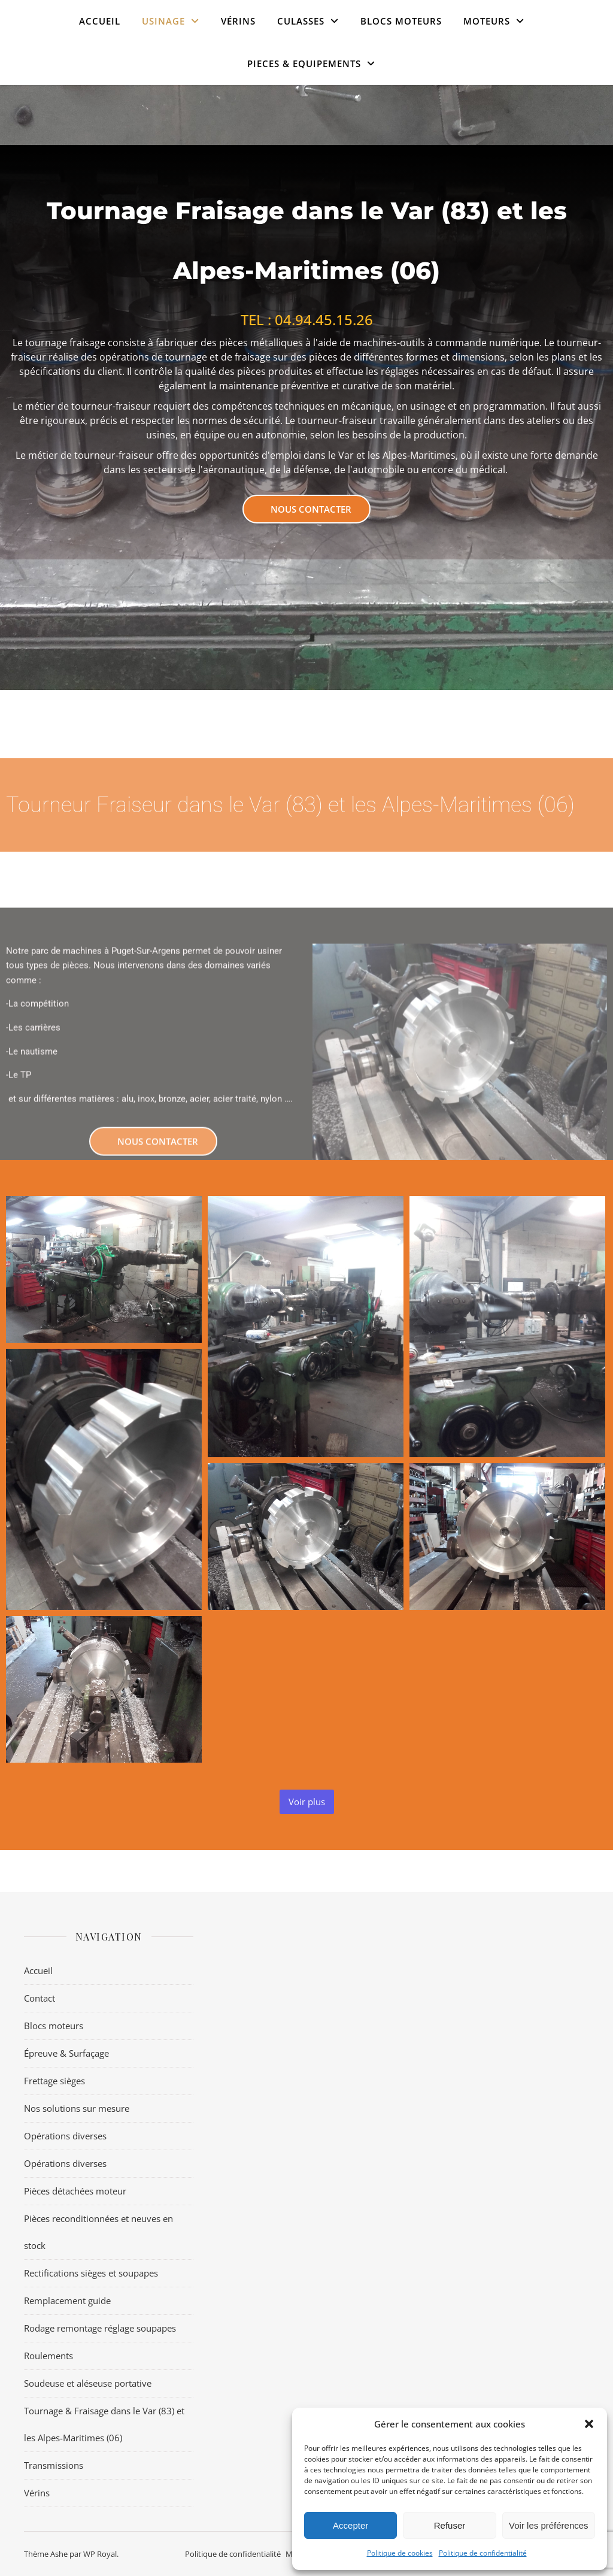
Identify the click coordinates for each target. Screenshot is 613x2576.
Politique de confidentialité (483, 2553)
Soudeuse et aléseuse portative (87, 2383)
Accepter (350, 2525)
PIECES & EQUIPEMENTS (304, 63)
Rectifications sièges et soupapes (91, 2273)
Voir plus (307, 1802)
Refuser (450, 2525)
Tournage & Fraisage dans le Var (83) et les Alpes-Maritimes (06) (104, 2424)
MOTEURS (486, 21)
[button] (589, 2424)
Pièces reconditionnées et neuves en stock (98, 2231)
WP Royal (100, 2553)
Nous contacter (311, 509)
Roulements (48, 2356)
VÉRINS (238, 21)
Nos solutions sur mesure (76, 2108)
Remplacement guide (67, 2300)
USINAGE (163, 21)
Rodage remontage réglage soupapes (100, 2328)
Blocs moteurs (401, 21)
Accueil (99, 21)
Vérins (37, 2493)
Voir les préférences (548, 2525)
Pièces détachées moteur (75, 2191)
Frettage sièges (54, 2081)
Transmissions (53, 2465)
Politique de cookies (400, 2553)
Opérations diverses (65, 2136)
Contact (39, 1998)
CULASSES (300, 21)
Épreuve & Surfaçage (66, 2053)
